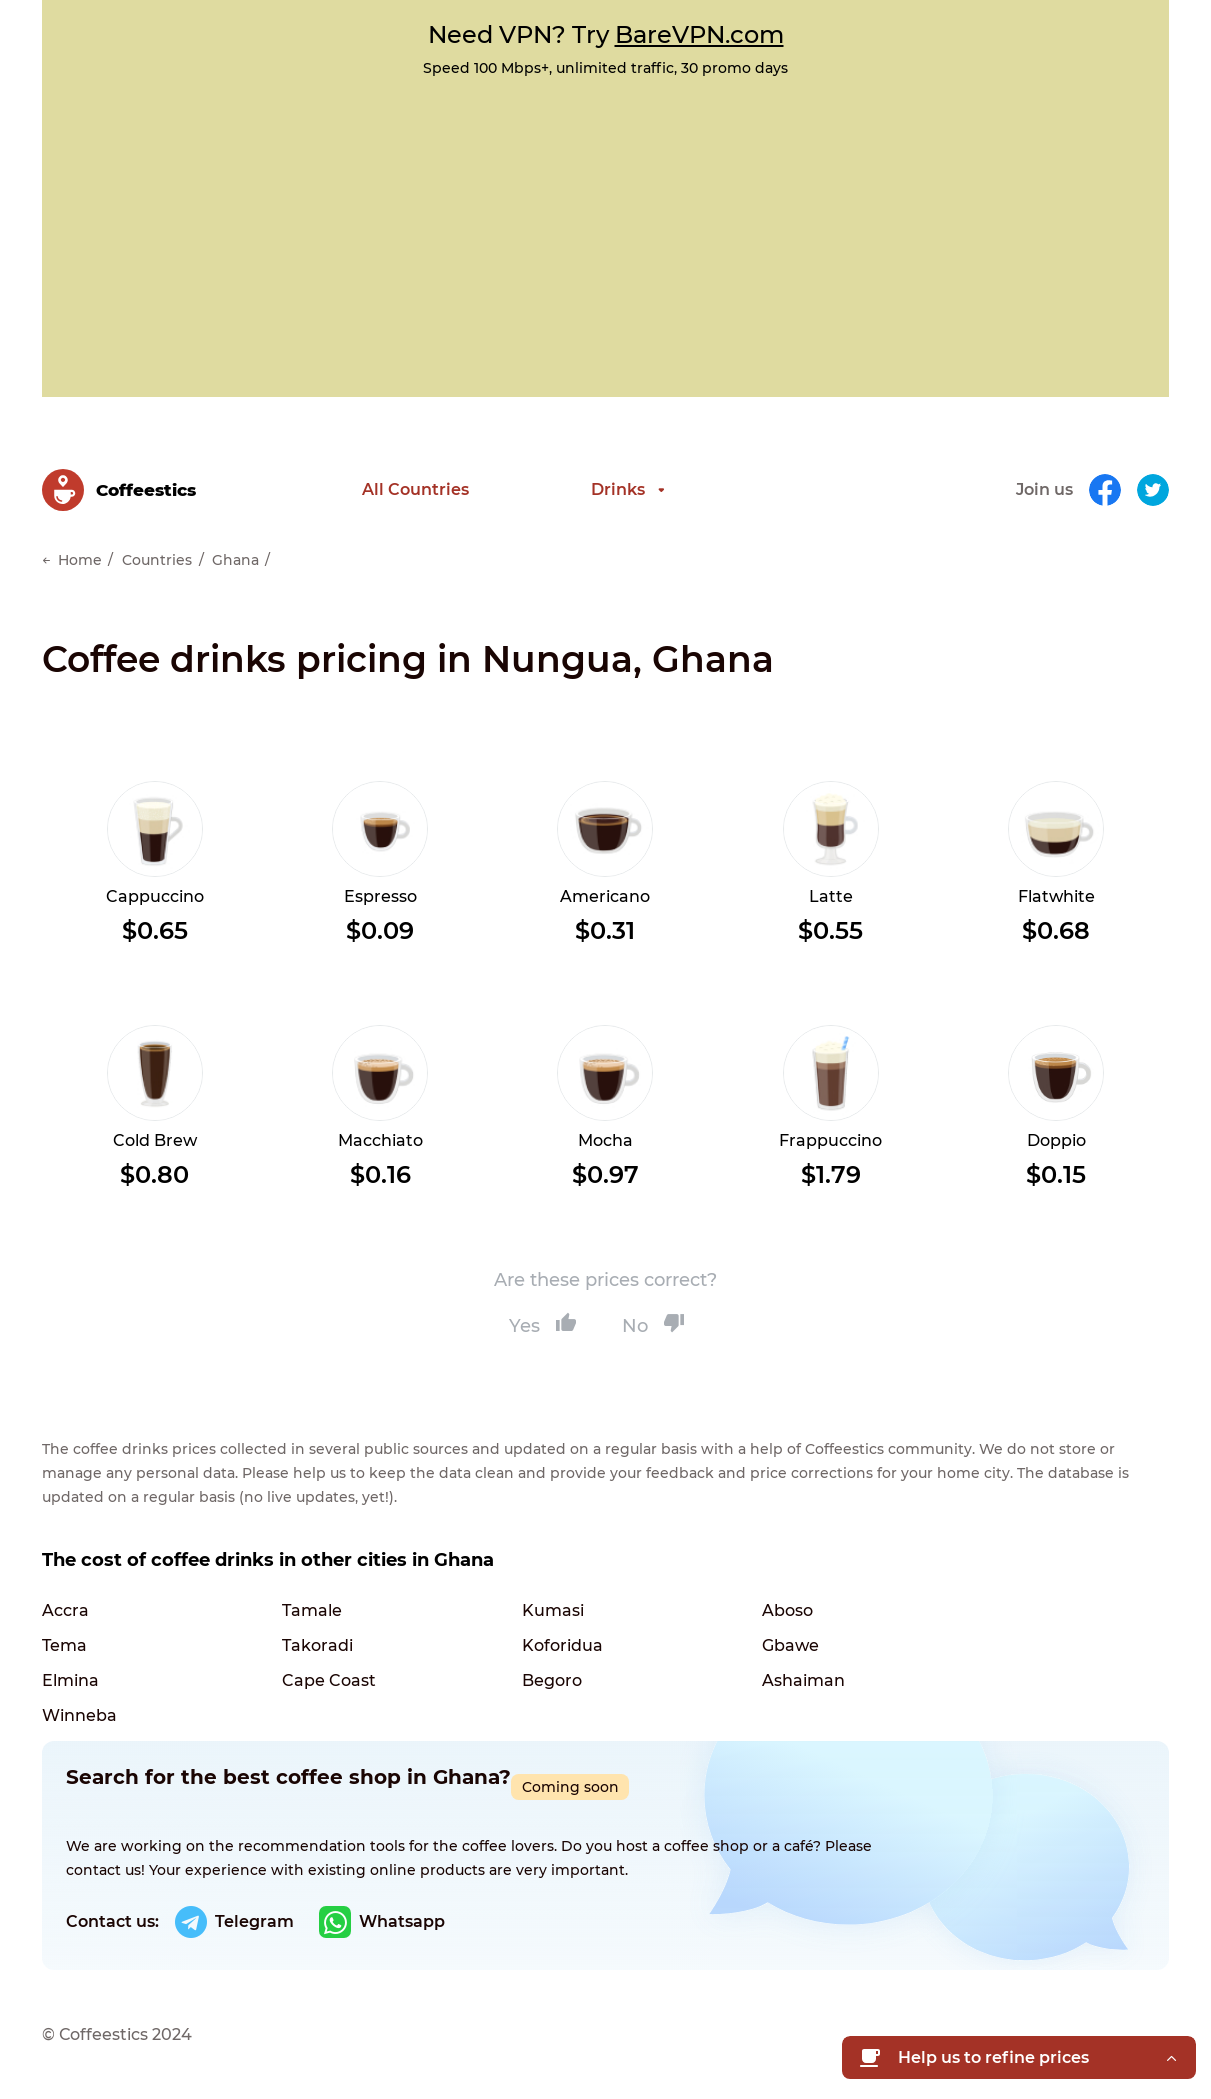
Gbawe (790, 1645)
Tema (64, 1645)
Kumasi (553, 1610)
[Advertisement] (605, 227)
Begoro (552, 1680)
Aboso (787, 1610)
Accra (65, 1610)
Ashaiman (803, 1680)
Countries (157, 560)
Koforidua (562, 1645)
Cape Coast (329, 1680)
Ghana (235, 560)
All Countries (415, 489)
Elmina (70, 1680)
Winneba (79, 1715)
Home (80, 560)
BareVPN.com (699, 34)
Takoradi (317, 1645)
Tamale (312, 1610)
